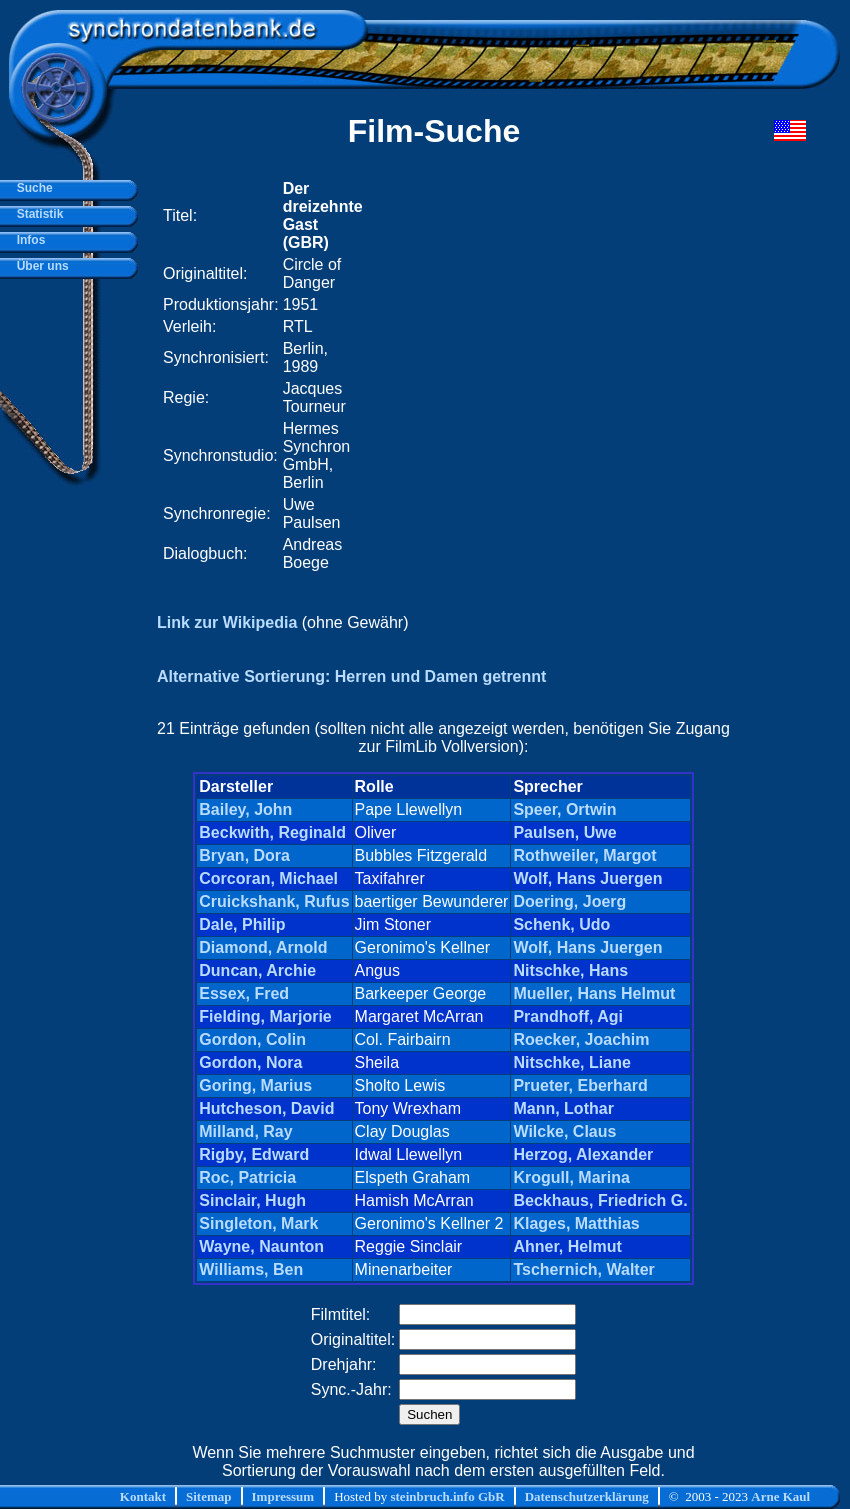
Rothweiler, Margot (584, 855)
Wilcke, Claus (564, 1131)
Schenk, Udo (561, 924)
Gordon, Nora (250, 1062)
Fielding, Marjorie (265, 1016)
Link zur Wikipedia (227, 622)
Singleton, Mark (258, 1223)
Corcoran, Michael (268, 878)
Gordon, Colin (252, 1039)
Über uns (39, 266)
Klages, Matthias (576, 1223)
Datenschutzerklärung (587, 1496)
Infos (27, 240)
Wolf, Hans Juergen (587, 878)
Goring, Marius (255, 1085)
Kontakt (143, 1496)
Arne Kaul (780, 1496)
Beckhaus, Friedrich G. (600, 1200)
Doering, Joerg (569, 901)
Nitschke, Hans (570, 970)
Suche (31, 188)
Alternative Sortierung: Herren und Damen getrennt (351, 676)
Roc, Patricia (247, 1177)
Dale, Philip (242, 924)
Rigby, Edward (254, 1154)
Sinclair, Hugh (252, 1200)
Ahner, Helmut (567, 1246)
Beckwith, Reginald (272, 832)
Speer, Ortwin (564, 809)
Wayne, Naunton (261, 1246)
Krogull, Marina (571, 1177)
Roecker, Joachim (581, 1039)
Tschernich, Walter (583, 1269)
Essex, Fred (244, 993)
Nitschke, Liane (571, 1062)
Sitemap (209, 1496)
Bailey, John (245, 809)
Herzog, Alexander (583, 1154)
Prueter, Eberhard (580, 1085)
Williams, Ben (251, 1269)
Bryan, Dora (244, 855)
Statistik (36, 214)
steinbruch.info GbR (447, 1496)
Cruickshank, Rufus (274, 901)
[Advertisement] (197, 376)
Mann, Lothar (563, 1108)
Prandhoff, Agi (568, 1016)
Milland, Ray (245, 1131)
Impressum (283, 1496)
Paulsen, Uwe (564, 832)
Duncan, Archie (257, 970)
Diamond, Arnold (263, 947)
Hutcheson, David (266, 1108)
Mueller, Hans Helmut (594, 993)
